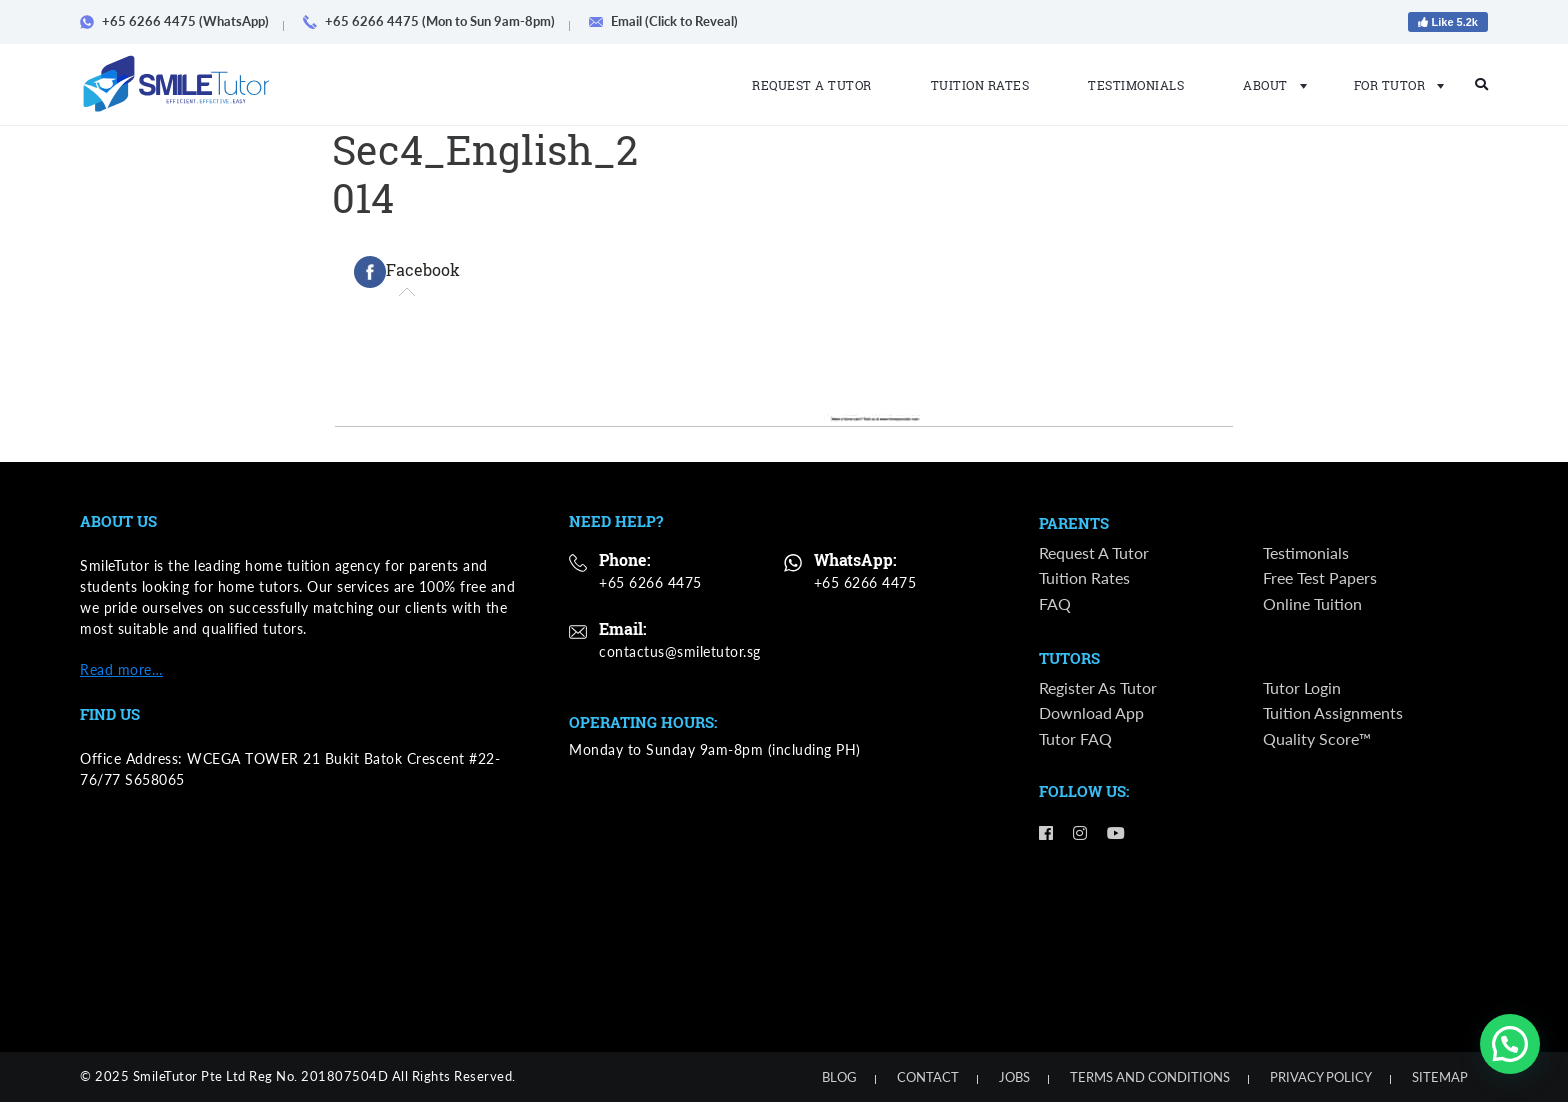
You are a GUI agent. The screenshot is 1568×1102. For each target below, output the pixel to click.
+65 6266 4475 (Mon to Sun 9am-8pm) (436, 21)
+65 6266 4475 (650, 582)
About (1269, 85)
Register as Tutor (1098, 689)
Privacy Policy (1321, 1077)
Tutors (1069, 660)
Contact (928, 1077)
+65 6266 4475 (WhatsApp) (181, 21)
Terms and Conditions (1150, 1077)
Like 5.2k (1448, 22)
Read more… (121, 669)
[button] (1510, 1044)
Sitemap (1440, 1077)
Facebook (407, 272)
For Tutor (1393, 85)
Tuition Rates (980, 85)
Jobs (1014, 1077)
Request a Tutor (812, 85)
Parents (1074, 524)
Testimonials (1136, 85)
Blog (839, 1077)
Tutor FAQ (1075, 740)
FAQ (1055, 604)
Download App (1091, 715)
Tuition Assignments (1333, 715)
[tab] (407, 272)
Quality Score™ (1317, 740)
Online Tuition (1312, 604)
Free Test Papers (1320, 579)
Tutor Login (1302, 689)
